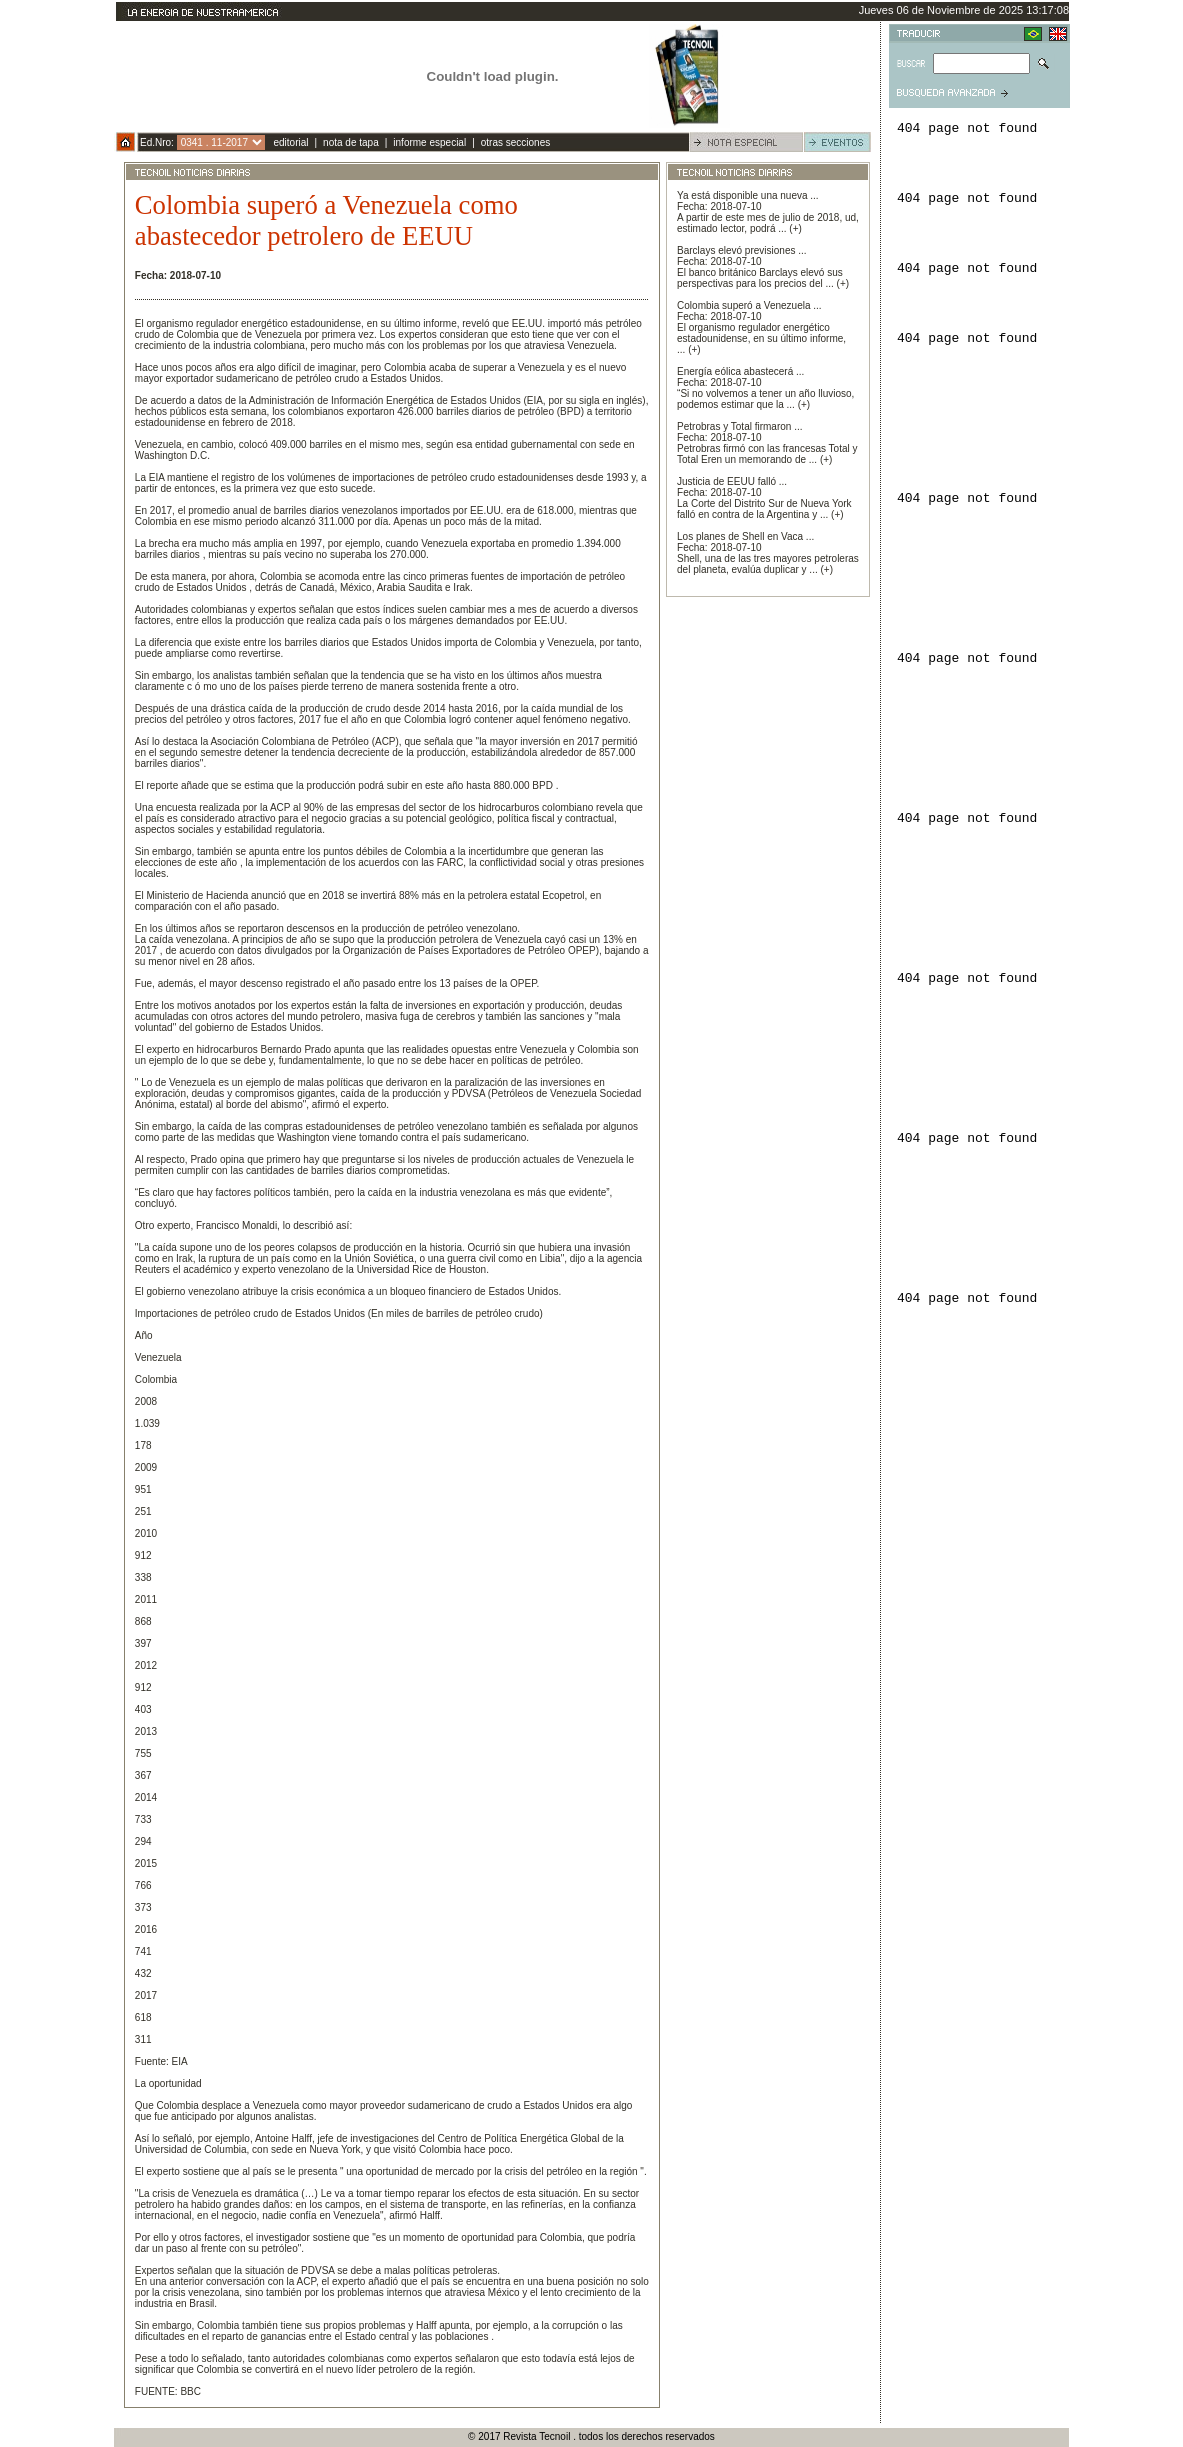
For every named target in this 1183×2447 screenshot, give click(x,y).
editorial (290, 142)
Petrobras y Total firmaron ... (739, 426)
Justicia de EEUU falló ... (732, 481)
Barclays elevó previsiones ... (742, 250)
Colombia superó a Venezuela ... (749, 305)
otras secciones (515, 142)
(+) (795, 228)
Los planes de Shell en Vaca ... (745, 536)
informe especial (429, 142)
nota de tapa (351, 142)
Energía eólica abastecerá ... (740, 371)
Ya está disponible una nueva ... (748, 195)
